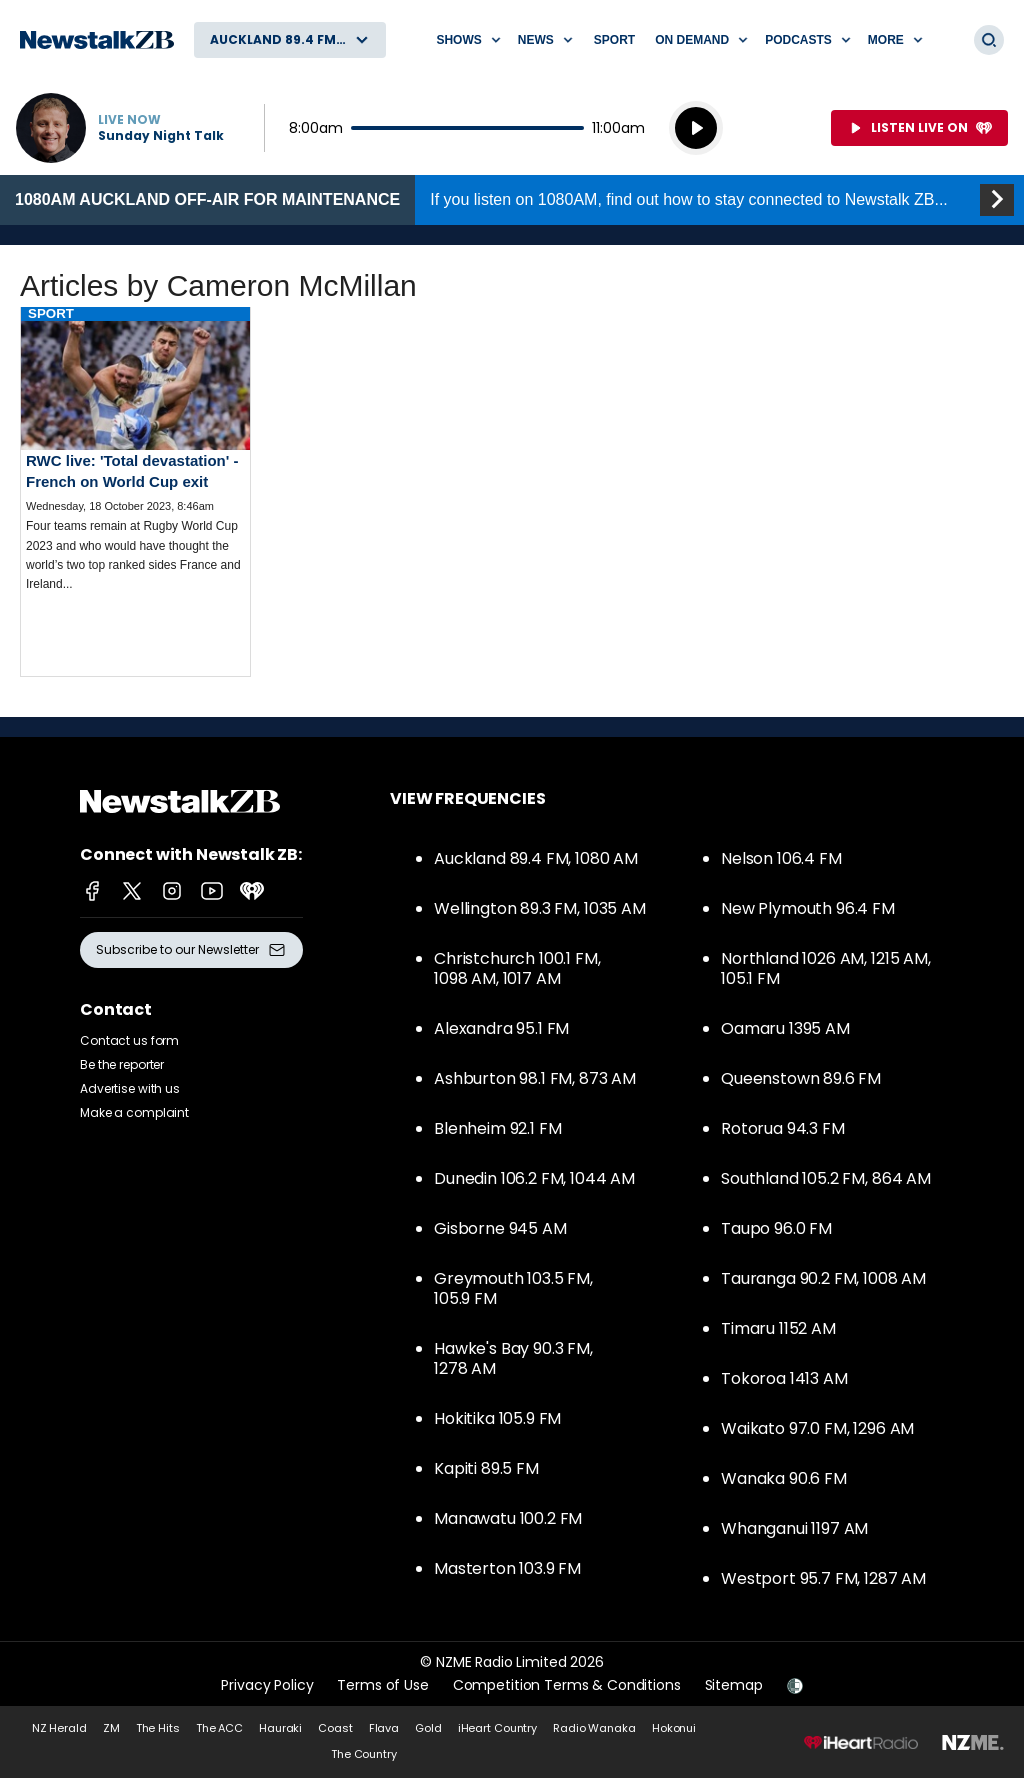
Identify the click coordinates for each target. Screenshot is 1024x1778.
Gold (428, 1728)
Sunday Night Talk (161, 136)
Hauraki (280, 1728)
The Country (364, 1754)
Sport (614, 40)
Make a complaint (134, 1112)
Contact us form (129, 1040)
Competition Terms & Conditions (567, 1685)
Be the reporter (122, 1064)
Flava (384, 1728)
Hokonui (674, 1728)
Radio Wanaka (594, 1728)
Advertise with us (130, 1088)
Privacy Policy (267, 1685)
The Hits (158, 1728)
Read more (135, 465)
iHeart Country (497, 1728)
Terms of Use (382, 1685)
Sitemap (734, 1685)
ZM (111, 1728)
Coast (335, 1728)
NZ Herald (59, 1728)
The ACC (219, 1728)
